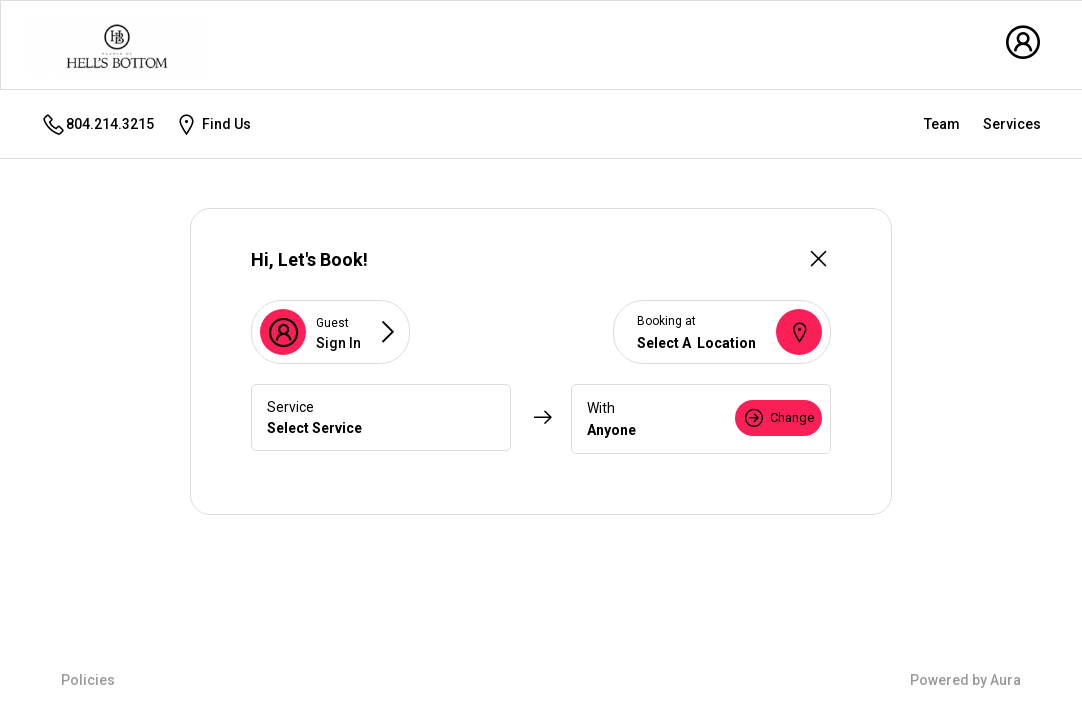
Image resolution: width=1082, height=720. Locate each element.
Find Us (212, 124)
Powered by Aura (965, 680)
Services (1012, 124)
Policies (88, 680)
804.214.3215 (97, 124)
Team (942, 124)
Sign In (338, 343)
